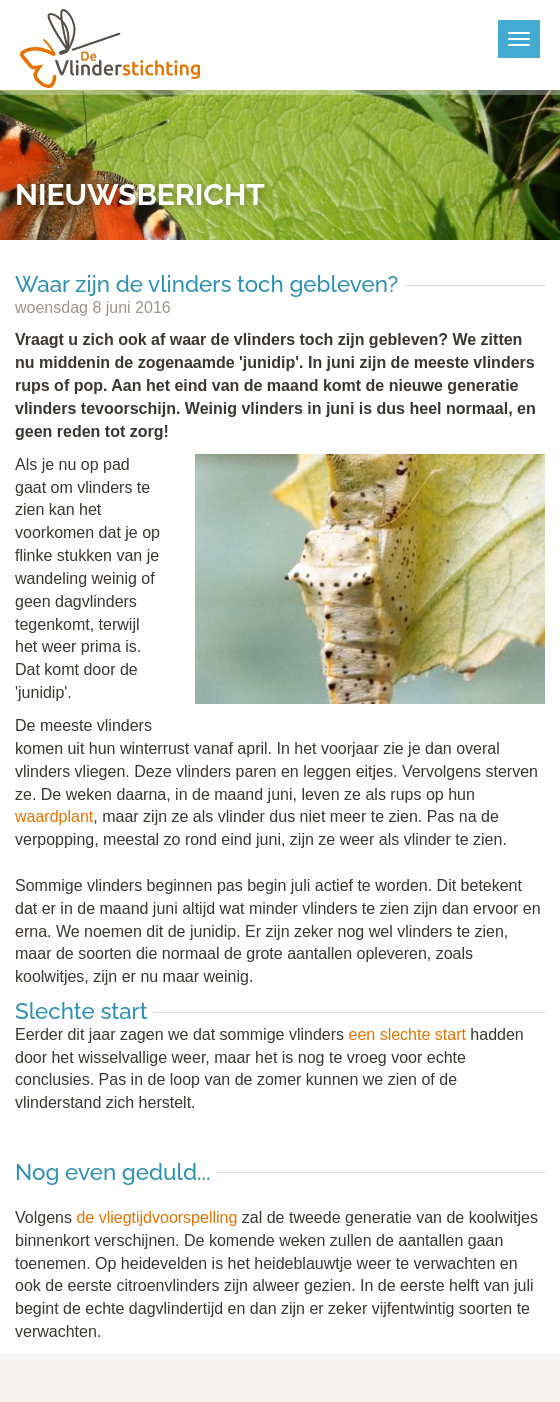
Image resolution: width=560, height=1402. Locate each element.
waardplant (54, 816)
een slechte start (407, 1034)
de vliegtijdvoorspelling (156, 1217)
